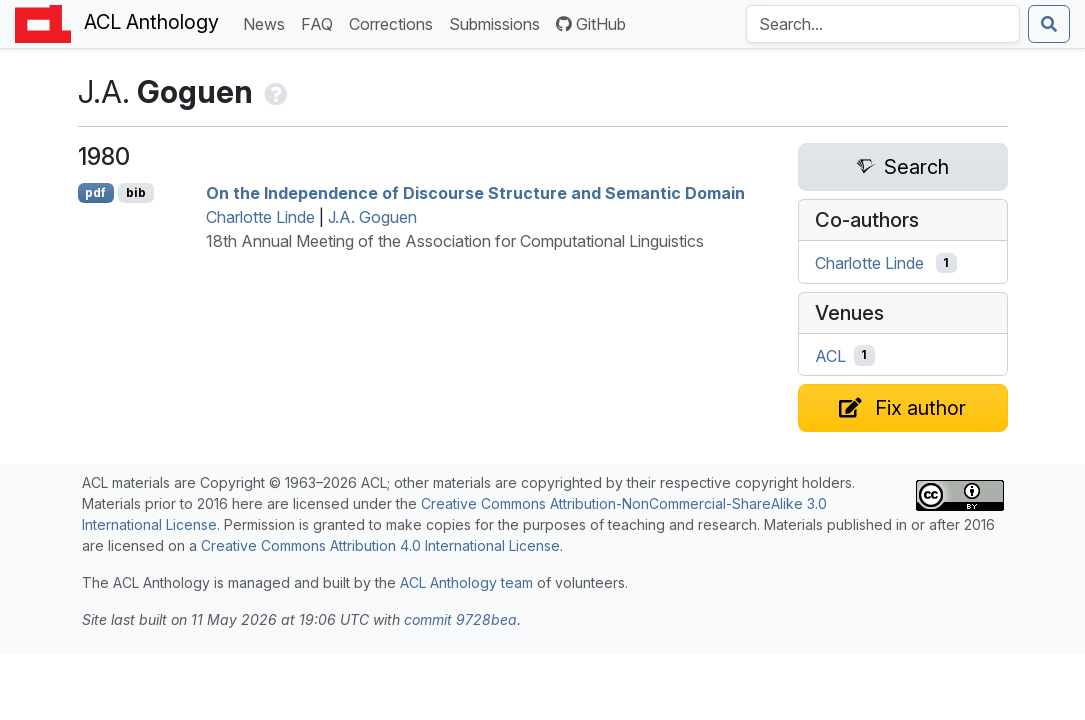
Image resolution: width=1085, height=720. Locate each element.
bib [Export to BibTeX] (136, 192)
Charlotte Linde (260, 217)
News (268, 22)
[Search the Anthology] (883, 24)
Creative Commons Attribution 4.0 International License (380, 545)
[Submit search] (1049, 24)
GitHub (591, 24)
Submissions (498, 22)
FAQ (321, 22)
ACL (830, 355)
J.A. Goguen (372, 217)
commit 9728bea (460, 619)
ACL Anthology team (466, 582)
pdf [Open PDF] (95, 192)
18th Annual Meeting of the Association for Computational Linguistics (455, 241)
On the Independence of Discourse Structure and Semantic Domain (475, 193)
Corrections (395, 22)
